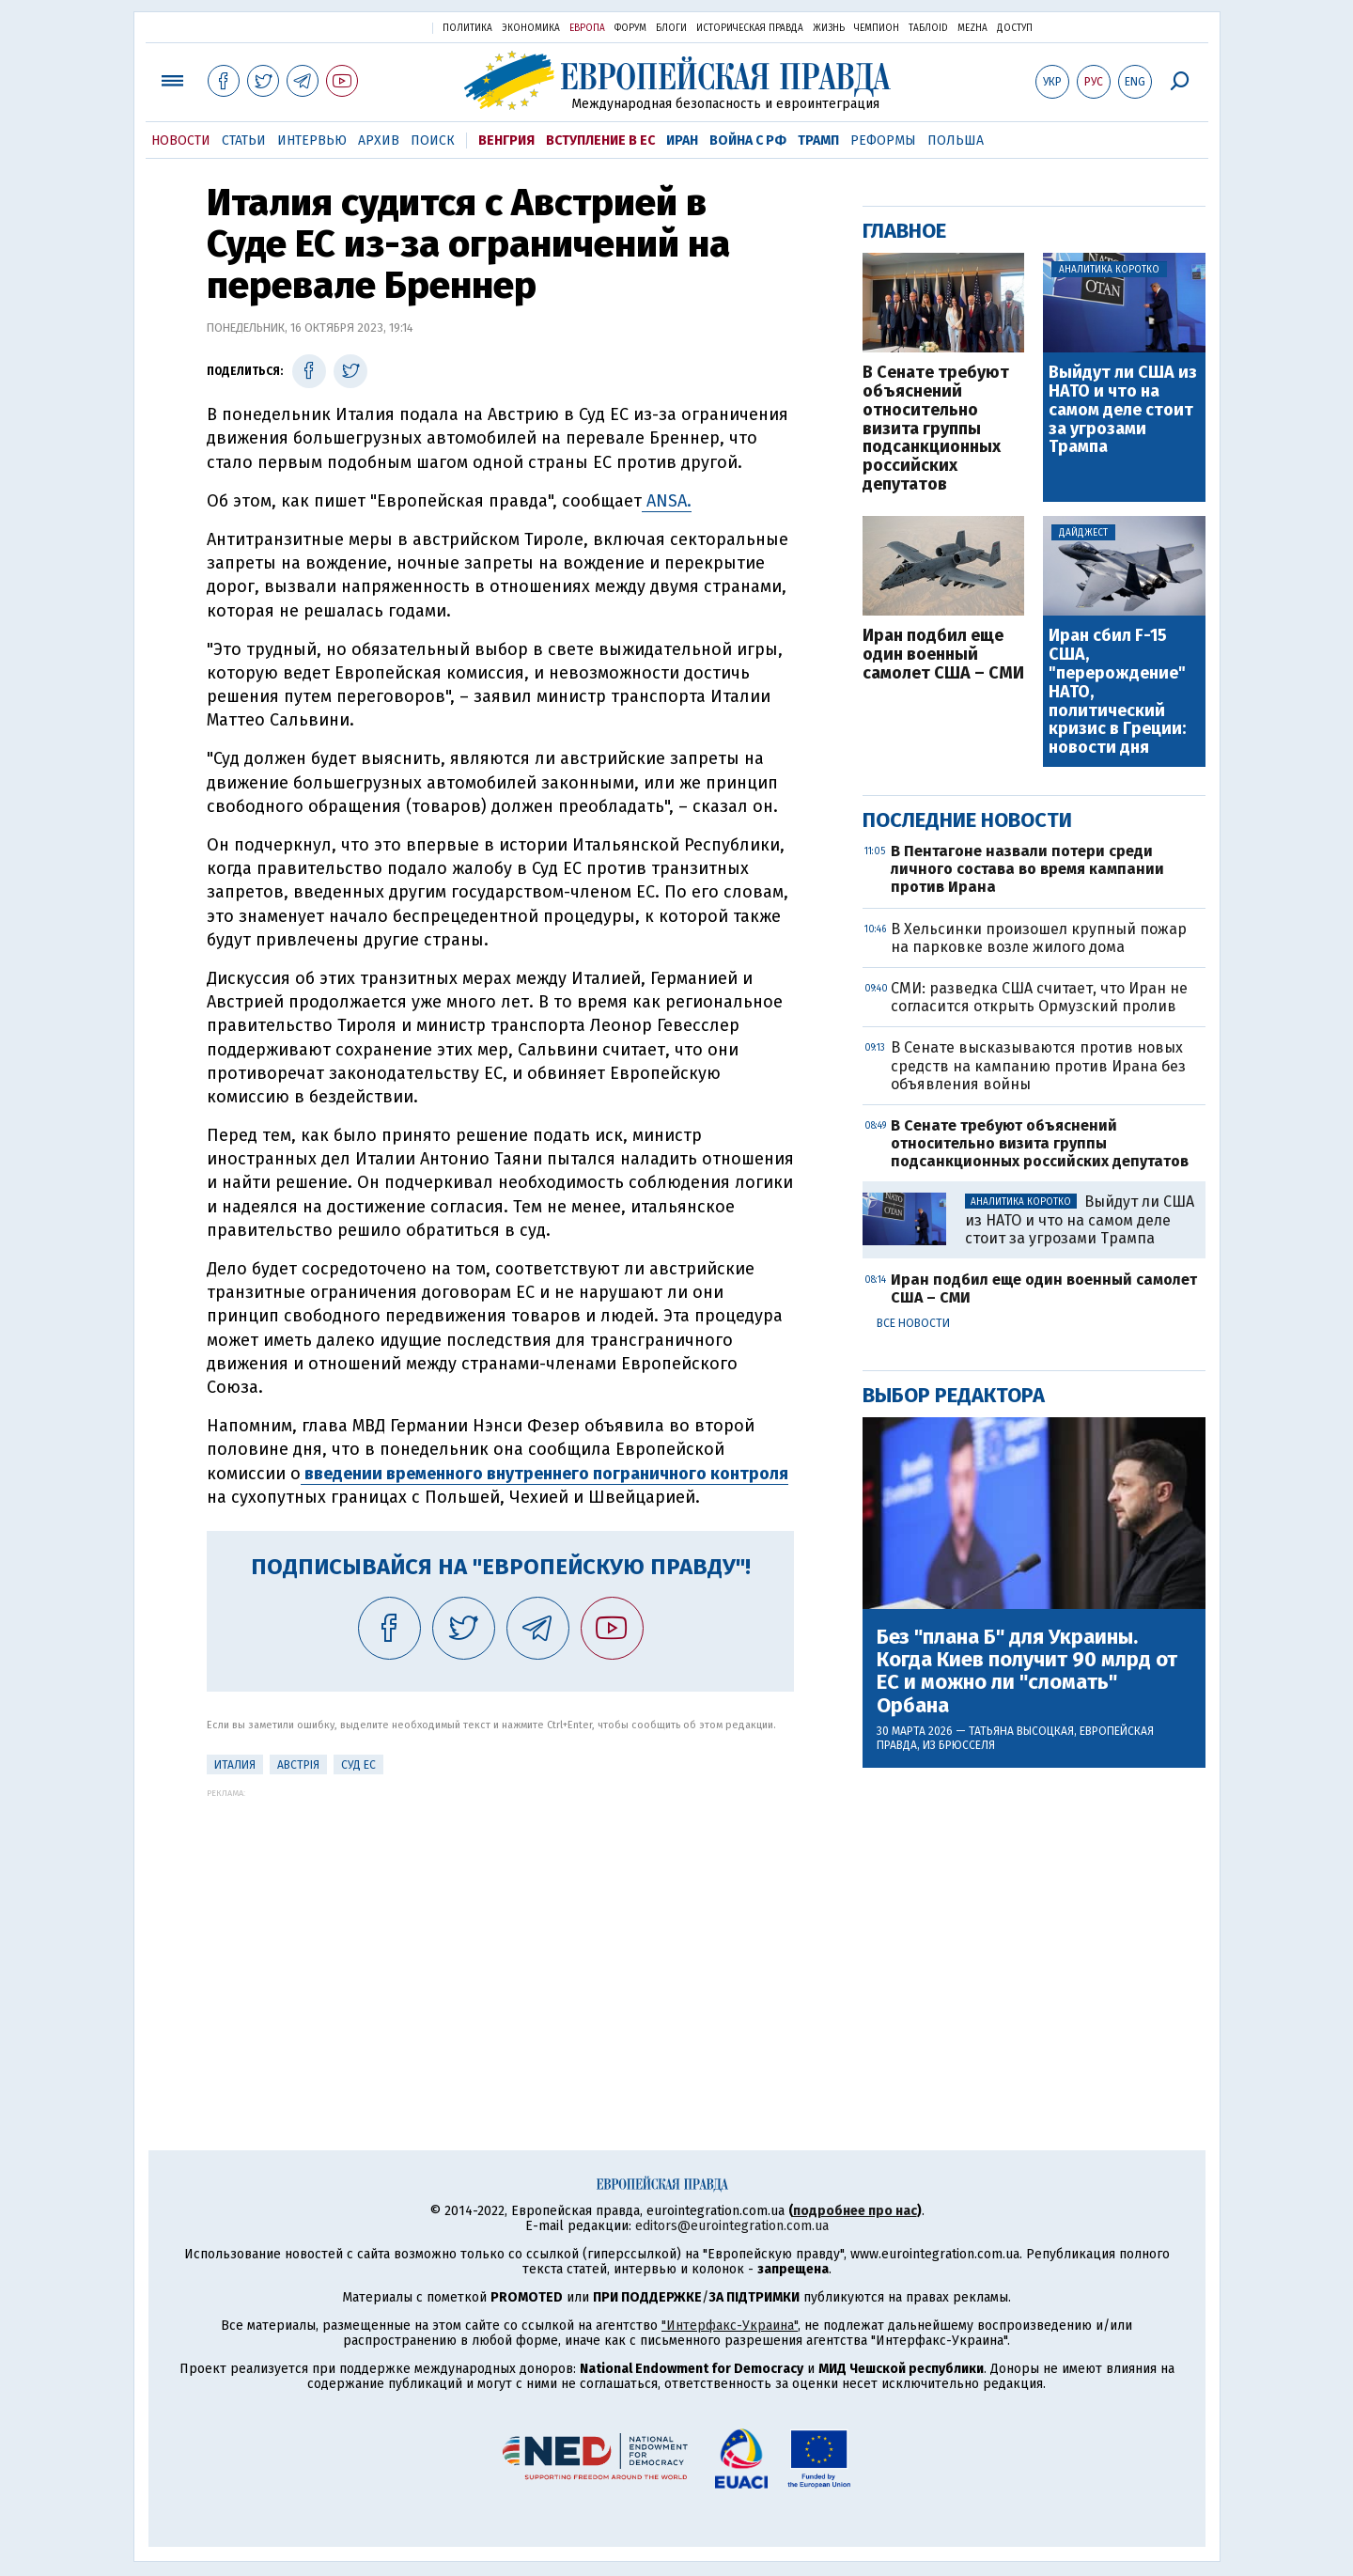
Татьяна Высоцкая (1021, 1731)
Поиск (433, 140)
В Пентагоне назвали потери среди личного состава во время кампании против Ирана (1027, 869)
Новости (180, 140)
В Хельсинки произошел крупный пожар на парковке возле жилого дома (1039, 938)
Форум (630, 28)
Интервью (312, 140)
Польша (955, 140)
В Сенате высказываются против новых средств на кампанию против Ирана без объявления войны (1038, 1065)
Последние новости (967, 820)
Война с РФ (747, 140)
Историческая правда (749, 28)
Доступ (1015, 28)
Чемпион (876, 28)
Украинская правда (372, 27)
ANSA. (667, 501)
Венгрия (506, 140)
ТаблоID (928, 28)
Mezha (972, 28)
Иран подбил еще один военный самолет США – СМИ (943, 654)
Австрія (298, 1765)
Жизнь (829, 28)
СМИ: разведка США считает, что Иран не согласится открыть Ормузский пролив (1039, 997)
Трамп (818, 140)
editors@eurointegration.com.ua (732, 2226)
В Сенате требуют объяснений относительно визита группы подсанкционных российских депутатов (936, 429)
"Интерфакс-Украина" (729, 2326)
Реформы (883, 140)
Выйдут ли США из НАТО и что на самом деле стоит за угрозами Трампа (1123, 410)
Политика (467, 28)
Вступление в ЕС (600, 140)
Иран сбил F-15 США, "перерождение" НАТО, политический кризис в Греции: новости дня (1117, 692)
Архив (378, 140)
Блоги (671, 28)
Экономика (531, 28)
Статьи (244, 140)
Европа (587, 28)
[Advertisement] (500, 1929)
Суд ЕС (358, 1765)
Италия (235, 1765)
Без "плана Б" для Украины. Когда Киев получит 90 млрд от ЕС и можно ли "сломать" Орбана (1027, 1671)
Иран (682, 140)
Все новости (913, 1323)
